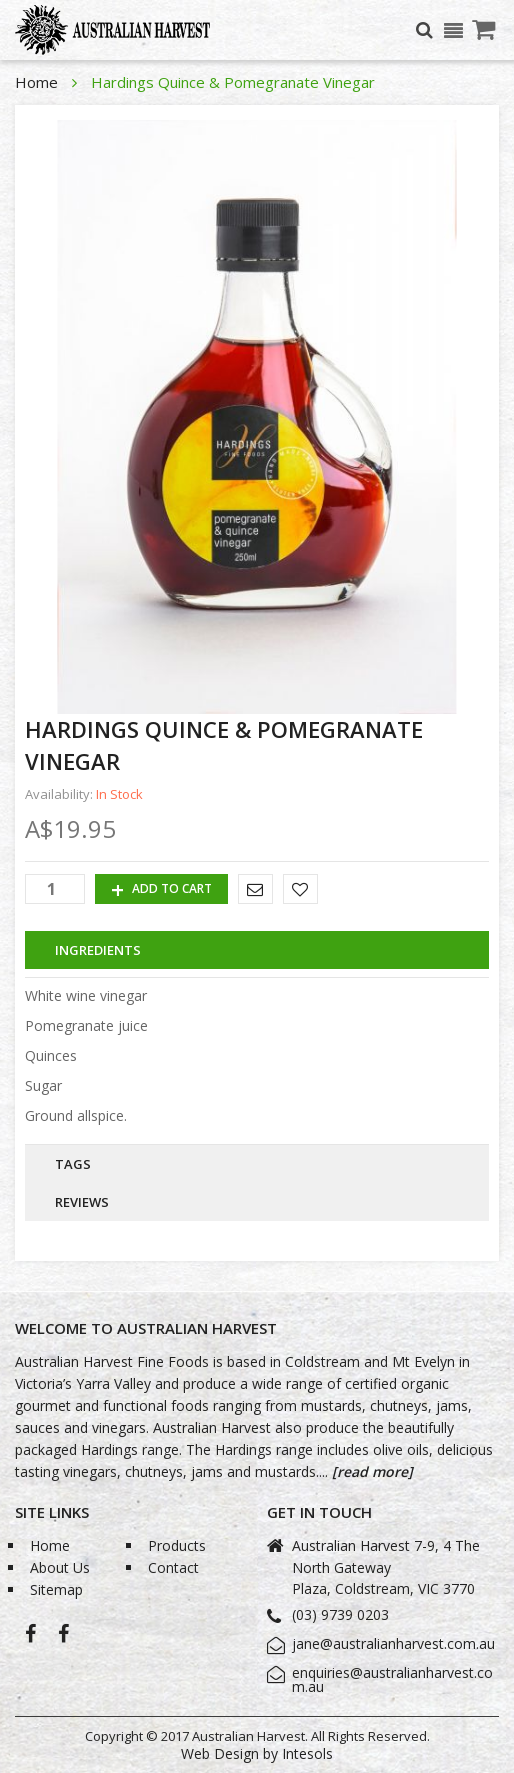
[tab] (257, 950)
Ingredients (98, 950)
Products (177, 1545)
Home (38, 82)
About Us (60, 1567)
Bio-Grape (63, 1638)
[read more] (370, 1471)
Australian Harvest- (30, 1638)
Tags (73, 1164)
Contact (173, 1567)
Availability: (59, 794)
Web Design (220, 1753)
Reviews (82, 1202)
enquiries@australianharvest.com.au (392, 1679)
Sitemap (56, 1589)
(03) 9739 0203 (340, 1614)
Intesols (307, 1753)
